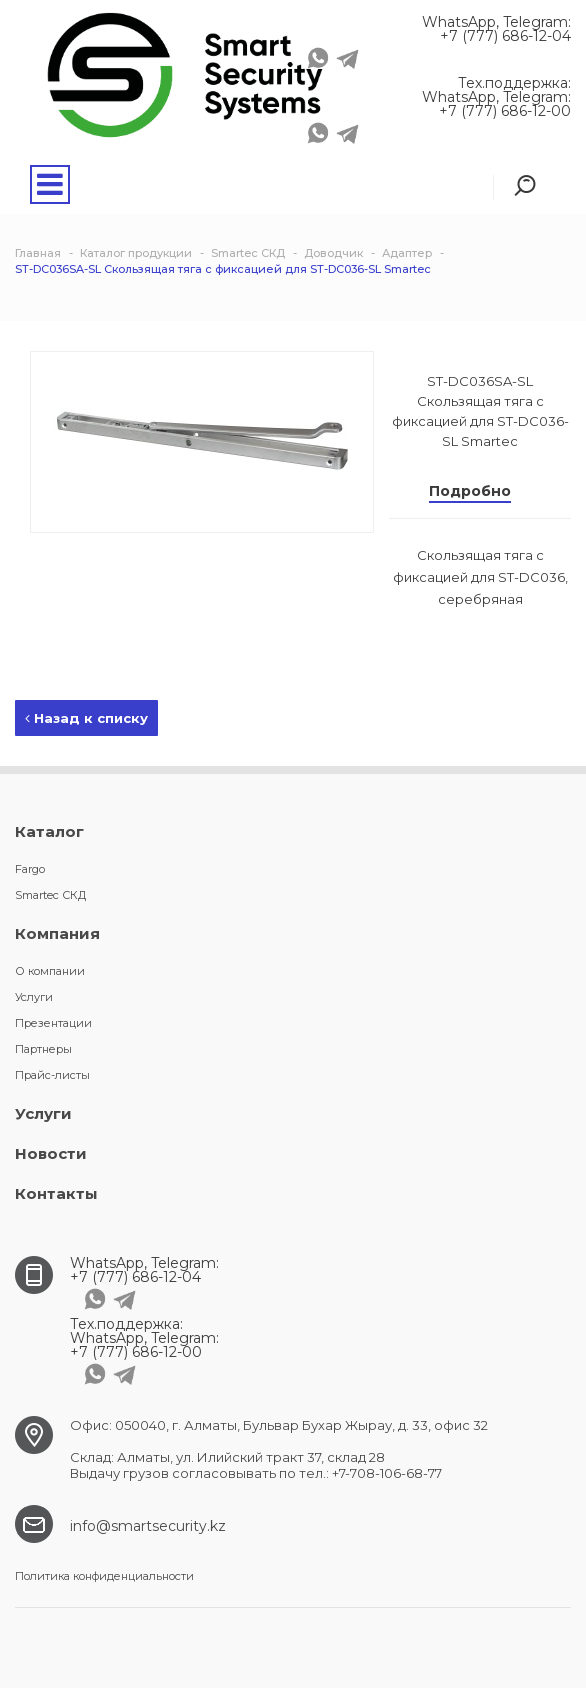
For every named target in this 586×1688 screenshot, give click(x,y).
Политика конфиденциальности (104, 1576)
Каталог (49, 831)
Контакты (56, 1193)
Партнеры (43, 1049)
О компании (50, 971)
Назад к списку (86, 718)
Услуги (34, 997)
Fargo (30, 869)
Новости (51, 1153)
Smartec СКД (50, 895)
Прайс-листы (52, 1075)
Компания (57, 933)
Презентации (53, 1023)
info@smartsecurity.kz (148, 1526)
